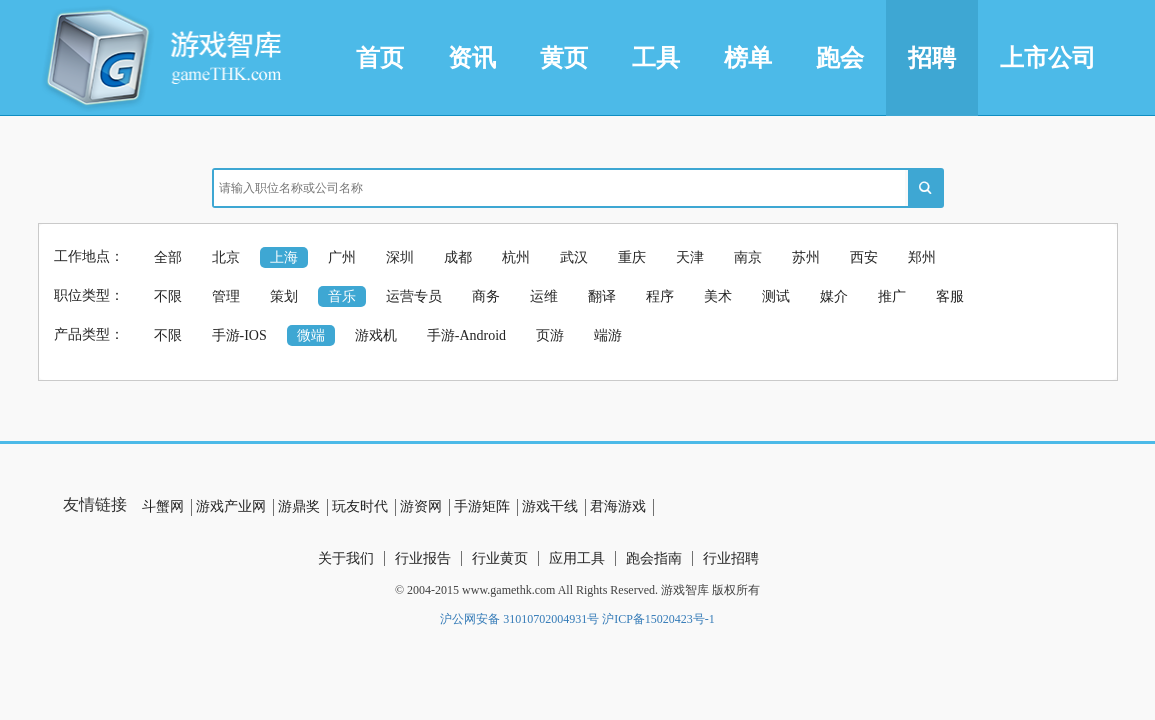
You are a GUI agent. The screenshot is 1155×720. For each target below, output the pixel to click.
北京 (226, 257)
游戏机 (376, 335)
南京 (748, 257)
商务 (486, 296)
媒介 (834, 296)
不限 (168, 296)
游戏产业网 (231, 506)
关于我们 (346, 558)
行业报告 (423, 558)
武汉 (574, 257)
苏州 (806, 257)
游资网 (421, 506)
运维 (544, 296)
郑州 (922, 257)
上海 (284, 257)
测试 (776, 296)
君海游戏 (618, 506)
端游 (608, 335)
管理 (226, 296)
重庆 (632, 257)
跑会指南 (654, 558)
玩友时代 (360, 506)
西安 (864, 257)
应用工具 (577, 558)
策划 (284, 296)
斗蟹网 (163, 506)
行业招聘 (731, 558)
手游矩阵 (482, 506)
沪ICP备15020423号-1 (658, 619)
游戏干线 (550, 506)
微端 (311, 335)
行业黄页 (500, 558)
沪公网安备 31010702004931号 (519, 619)
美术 (718, 296)
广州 (342, 257)
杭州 (516, 257)
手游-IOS (239, 335)
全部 (168, 257)
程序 (660, 296)
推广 (892, 296)
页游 (550, 335)
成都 (458, 257)
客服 (950, 296)
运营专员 (414, 296)
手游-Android (466, 335)
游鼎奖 (299, 506)
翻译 (602, 296)
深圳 (400, 257)
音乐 (342, 296)
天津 (690, 257)
